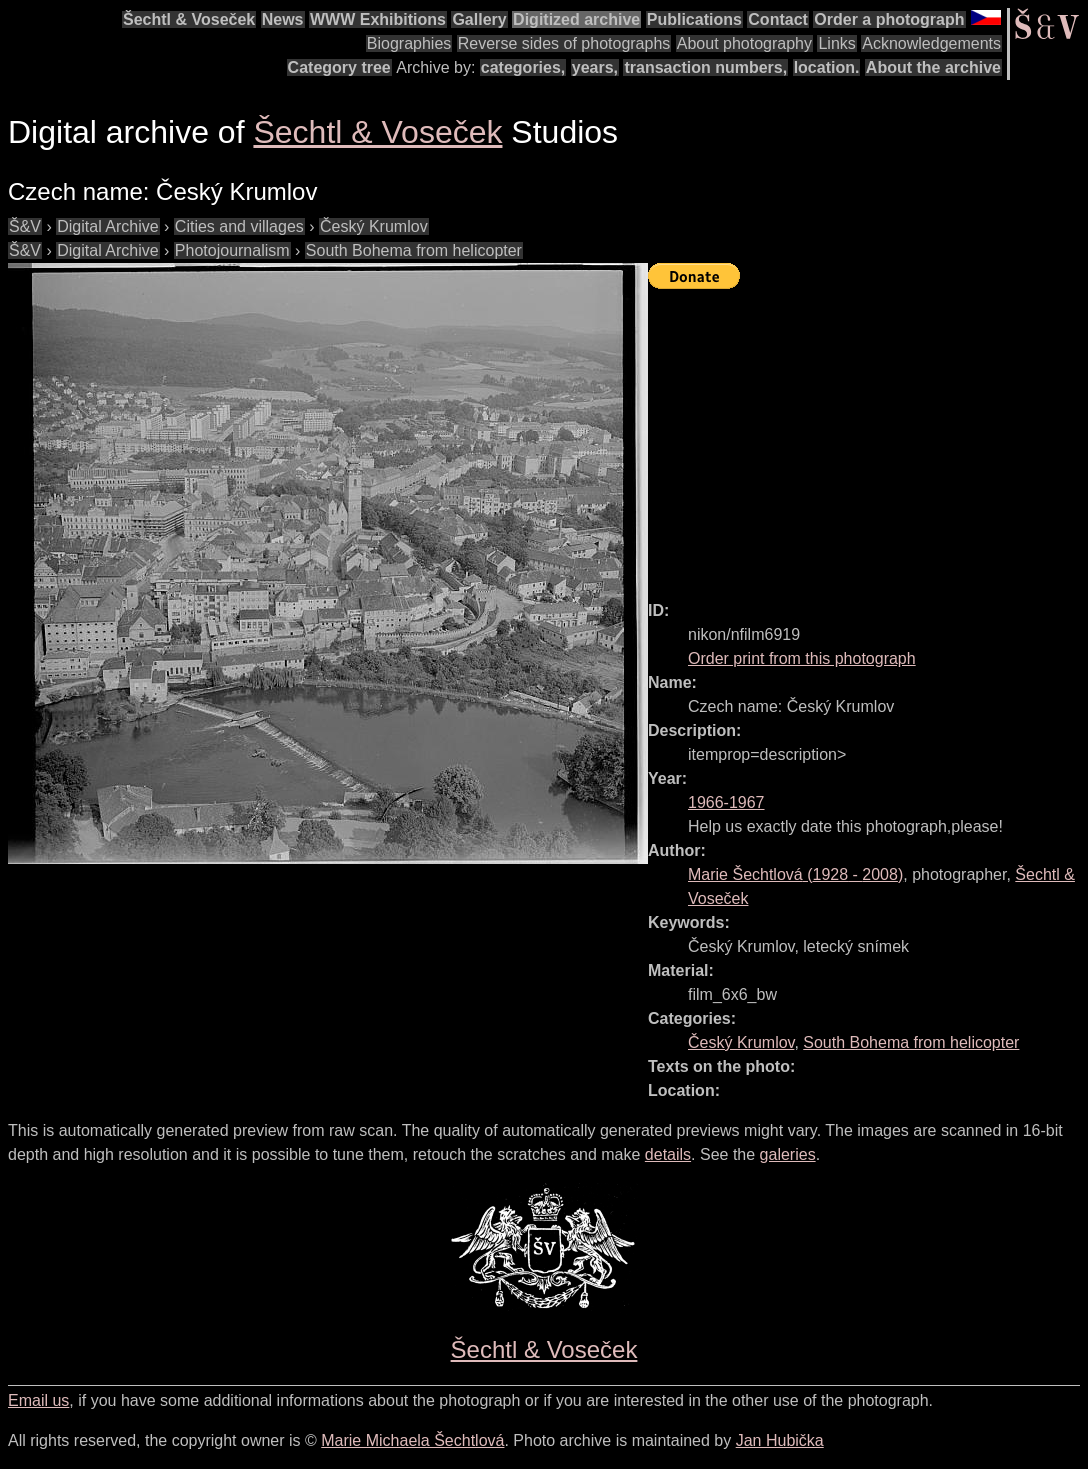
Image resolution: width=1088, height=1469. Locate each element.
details (668, 1154)
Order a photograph (889, 19)
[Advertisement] (868, 436)
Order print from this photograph (802, 658)
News (283, 19)
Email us (38, 1400)
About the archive (933, 67)
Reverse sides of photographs (564, 43)
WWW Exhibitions (378, 19)
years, (595, 67)
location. (827, 67)
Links (836, 43)
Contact (778, 19)
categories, (523, 67)
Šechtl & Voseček (189, 19)
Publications (694, 19)
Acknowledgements (931, 43)
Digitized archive (576, 19)
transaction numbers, (705, 67)
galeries (788, 1154)
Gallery (479, 19)
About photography (744, 43)
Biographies (409, 43)
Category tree (339, 67)
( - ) (795, 874)
